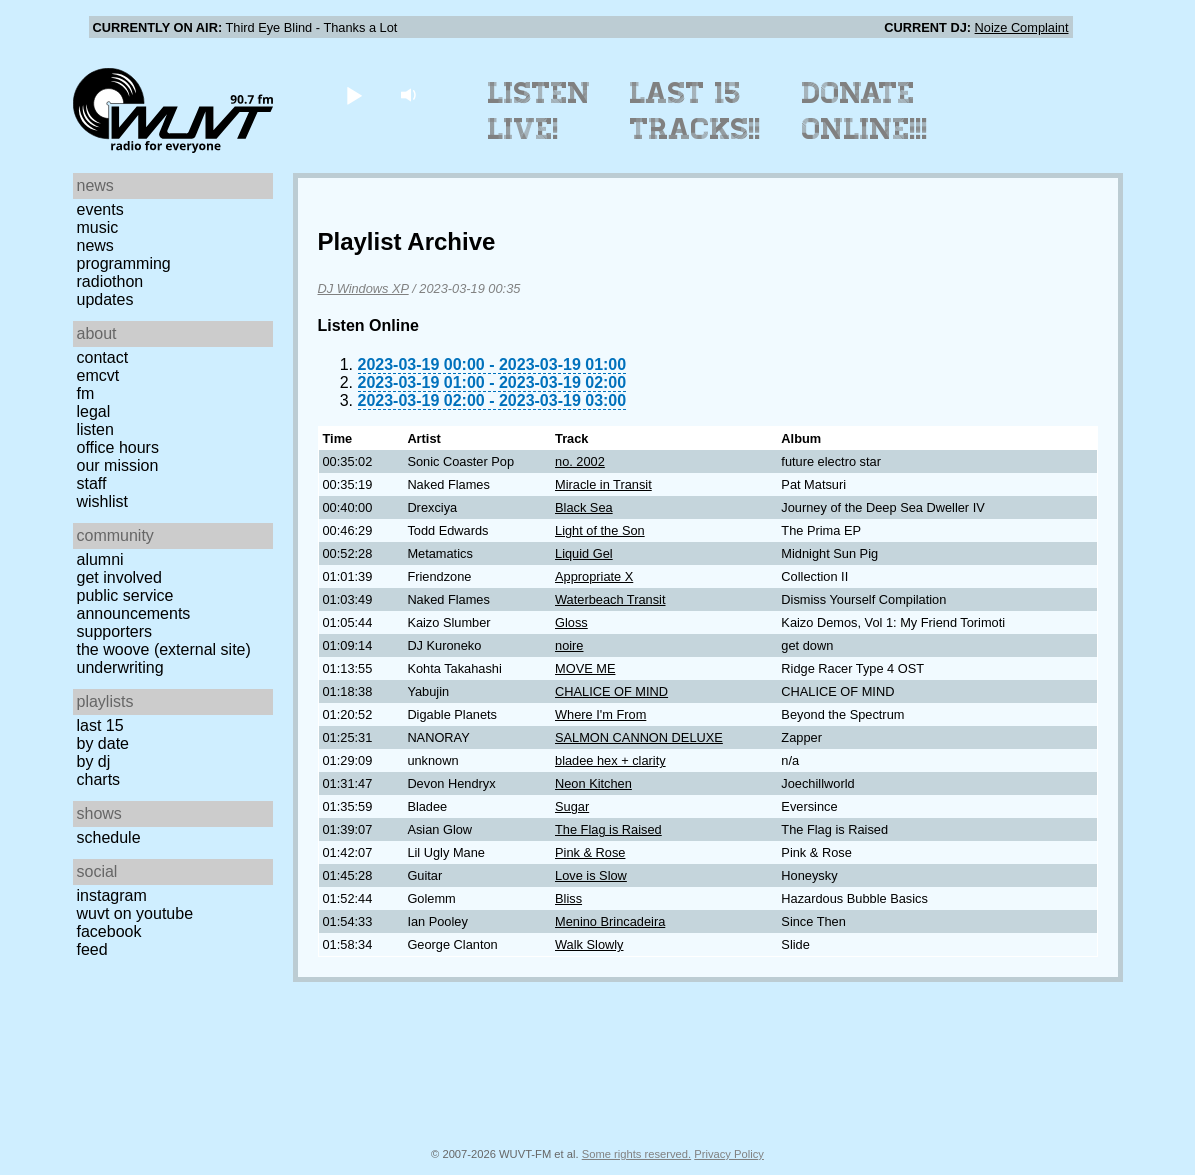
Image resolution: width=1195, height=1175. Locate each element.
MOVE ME (585, 668)
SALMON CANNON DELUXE (639, 737)
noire (569, 645)
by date (103, 743)
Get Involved (119, 577)
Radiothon (110, 281)
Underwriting (120, 667)
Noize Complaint (1022, 27)
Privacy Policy (729, 1154)
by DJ (94, 761)
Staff (92, 483)
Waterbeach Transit (610, 599)
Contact (103, 357)
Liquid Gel (584, 553)
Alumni (100, 559)
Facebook (109, 931)
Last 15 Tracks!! (695, 111)
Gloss (571, 622)
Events (100, 209)
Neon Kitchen (593, 783)
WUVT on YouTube (135, 913)
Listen (95, 429)
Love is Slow (591, 875)
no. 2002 (580, 461)
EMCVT (98, 375)
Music (98, 227)
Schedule (109, 837)
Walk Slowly (589, 944)
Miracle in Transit (603, 484)
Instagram (112, 895)
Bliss (568, 898)
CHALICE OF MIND (611, 691)
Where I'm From (600, 714)
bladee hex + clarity (610, 760)
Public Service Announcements (134, 604)
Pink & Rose (590, 852)
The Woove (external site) (164, 649)
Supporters (115, 631)
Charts (99, 779)
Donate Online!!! (865, 111)
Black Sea (584, 507)
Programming (124, 263)
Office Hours (118, 447)
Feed (92, 949)
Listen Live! (539, 111)
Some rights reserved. (636, 1154)
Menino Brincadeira (610, 921)
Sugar (572, 806)
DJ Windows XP (363, 288)
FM (86, 393)
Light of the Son (600, 530)
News (95, 245)
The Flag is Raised (608, 829)
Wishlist (103, 501)
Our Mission (118, 465)
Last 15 (100, 725)
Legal (94, 411)
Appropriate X (594, 576)
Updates (105, 299)
